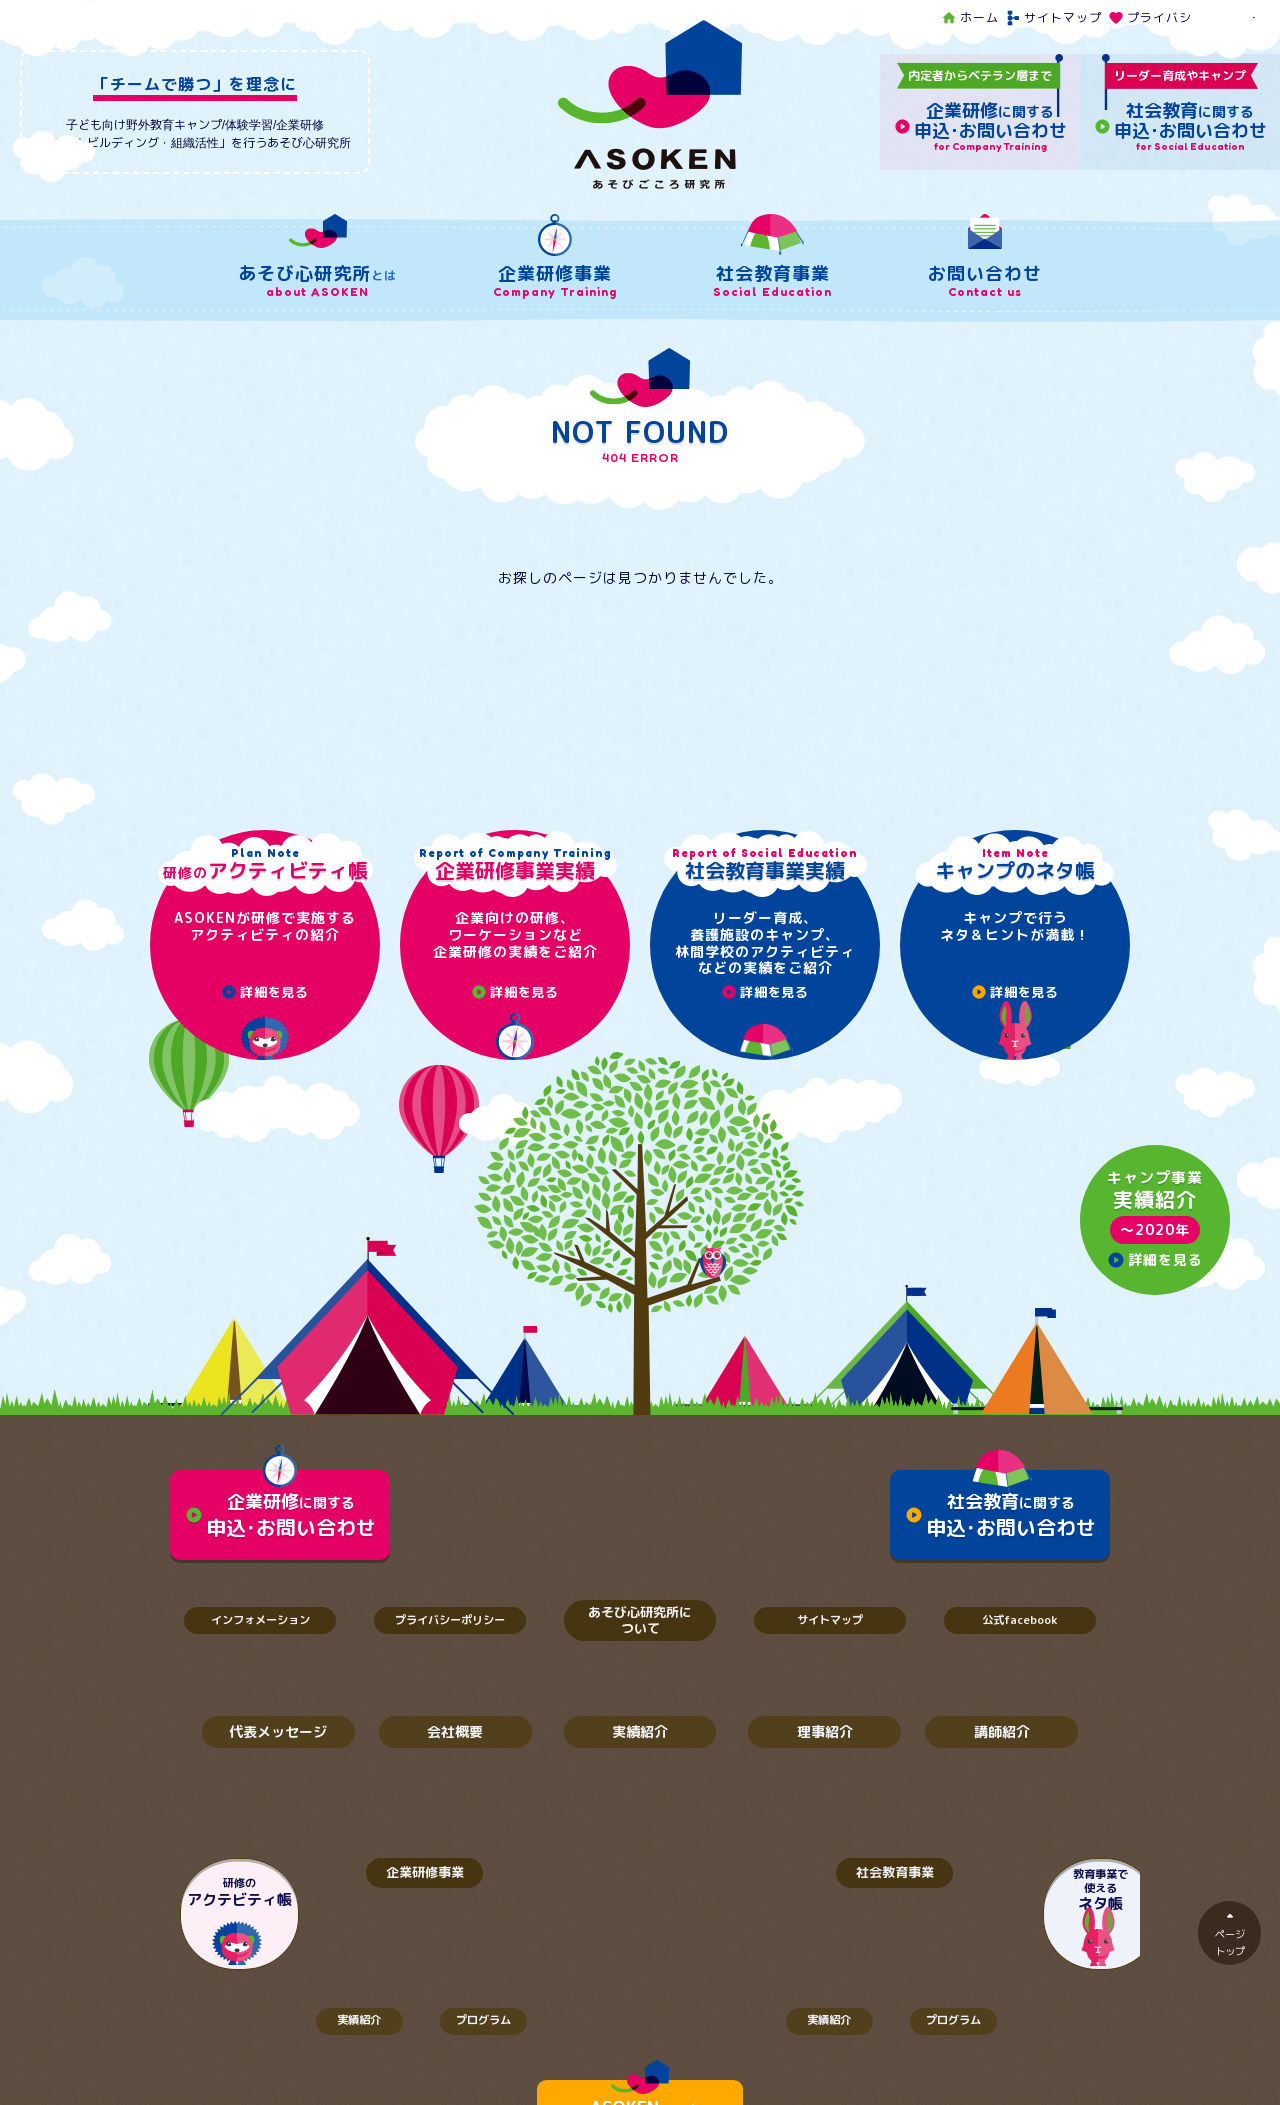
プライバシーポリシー (1182, 17)
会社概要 (455, 1734)
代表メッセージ (278, 1734)
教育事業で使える (1040, 1895)
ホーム (970, 17)
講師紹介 (1002, 1734)
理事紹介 (825, 1734)
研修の (240, 1897)
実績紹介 (640, 1734)
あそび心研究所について (640, 1621)
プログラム (490, 2027)
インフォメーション (260, 1621)
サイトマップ (1053, 17)
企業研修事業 (405, 1876)
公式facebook (1020, 1621)
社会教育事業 (875, 1876)
